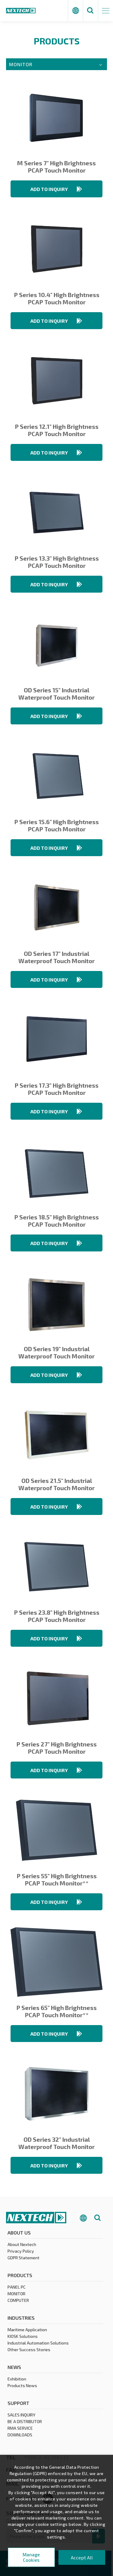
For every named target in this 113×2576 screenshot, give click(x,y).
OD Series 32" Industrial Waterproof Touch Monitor (56, 2143)
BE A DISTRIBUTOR (25, 2422)
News (14, 2368)
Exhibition (17, 2379)
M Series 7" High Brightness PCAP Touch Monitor (56, 166)
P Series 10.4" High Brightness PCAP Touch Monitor (56, 298)
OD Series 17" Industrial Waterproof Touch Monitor (56, 957)
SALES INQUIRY (21, 2415)
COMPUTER (18, 2300)
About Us (19, 2233)
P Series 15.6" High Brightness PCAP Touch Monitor (56, 825)
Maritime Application (27, 2330)
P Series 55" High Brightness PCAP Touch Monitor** (57, 1879)
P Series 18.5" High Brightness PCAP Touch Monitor (56, 1220)
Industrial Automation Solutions (38, 2343)
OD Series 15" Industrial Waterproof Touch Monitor (56, 693)
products (20, 2276)
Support (18, 2403)
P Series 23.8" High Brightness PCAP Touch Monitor (56, 1616)
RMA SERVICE (20, 2428)
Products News (22, 2386)
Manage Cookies (31, 2557)
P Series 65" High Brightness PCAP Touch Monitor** (56, 2011)
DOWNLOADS (20, 2435)
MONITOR (16, 2294)
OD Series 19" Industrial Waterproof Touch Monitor (56, 1352)
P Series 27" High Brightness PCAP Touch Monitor (56, 1747)
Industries (21, 2318)
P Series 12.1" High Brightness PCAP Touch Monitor (57, 430)
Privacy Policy (21, 2251)
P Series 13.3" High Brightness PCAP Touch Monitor (56, 562)
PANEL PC (17, 2287)
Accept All (82, 2557)
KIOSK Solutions (23, 2336)
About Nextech (22, 2245)
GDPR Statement (23, 2258)
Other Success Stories (29, 2350)
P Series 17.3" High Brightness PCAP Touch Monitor (56, 1089)
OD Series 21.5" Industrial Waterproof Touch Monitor (56, 1484)
